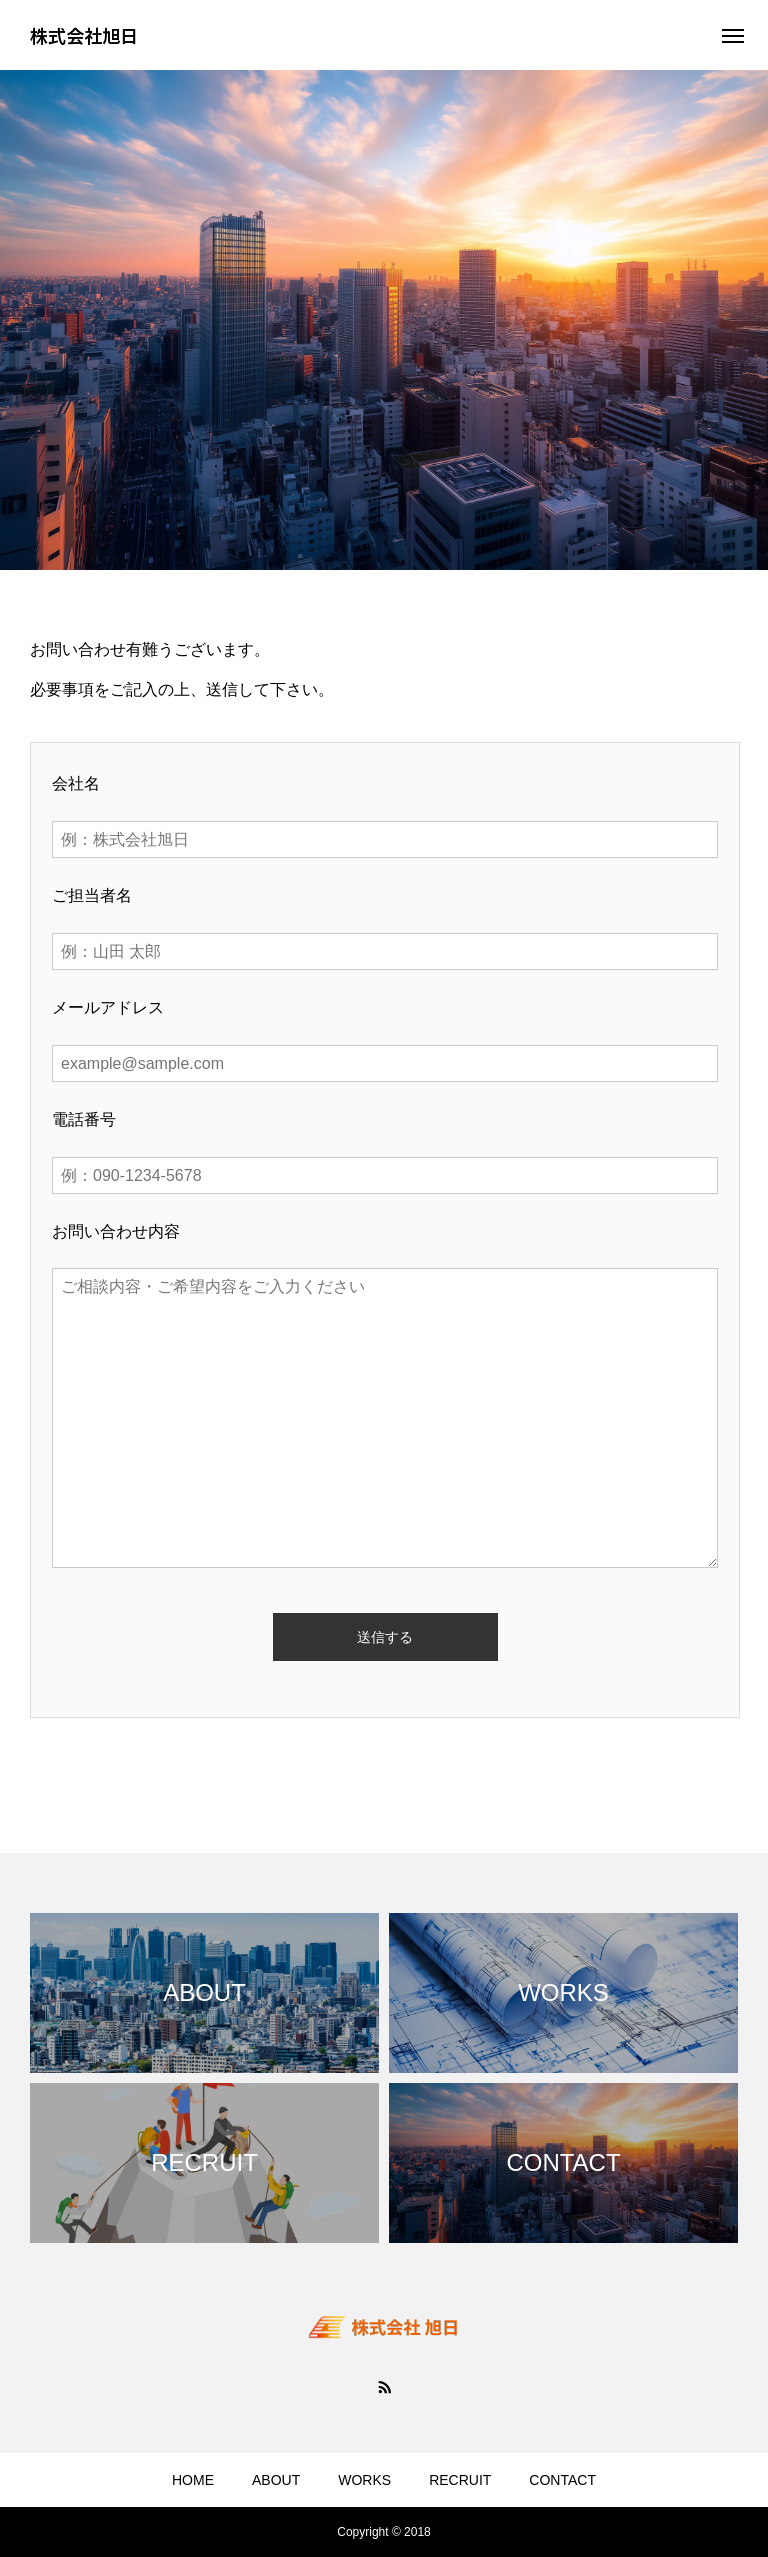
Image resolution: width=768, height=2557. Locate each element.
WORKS (364, 2480)
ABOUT (276, 2480)
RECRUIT (460, 2480)
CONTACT (562, 2480)
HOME (193, 2480)
